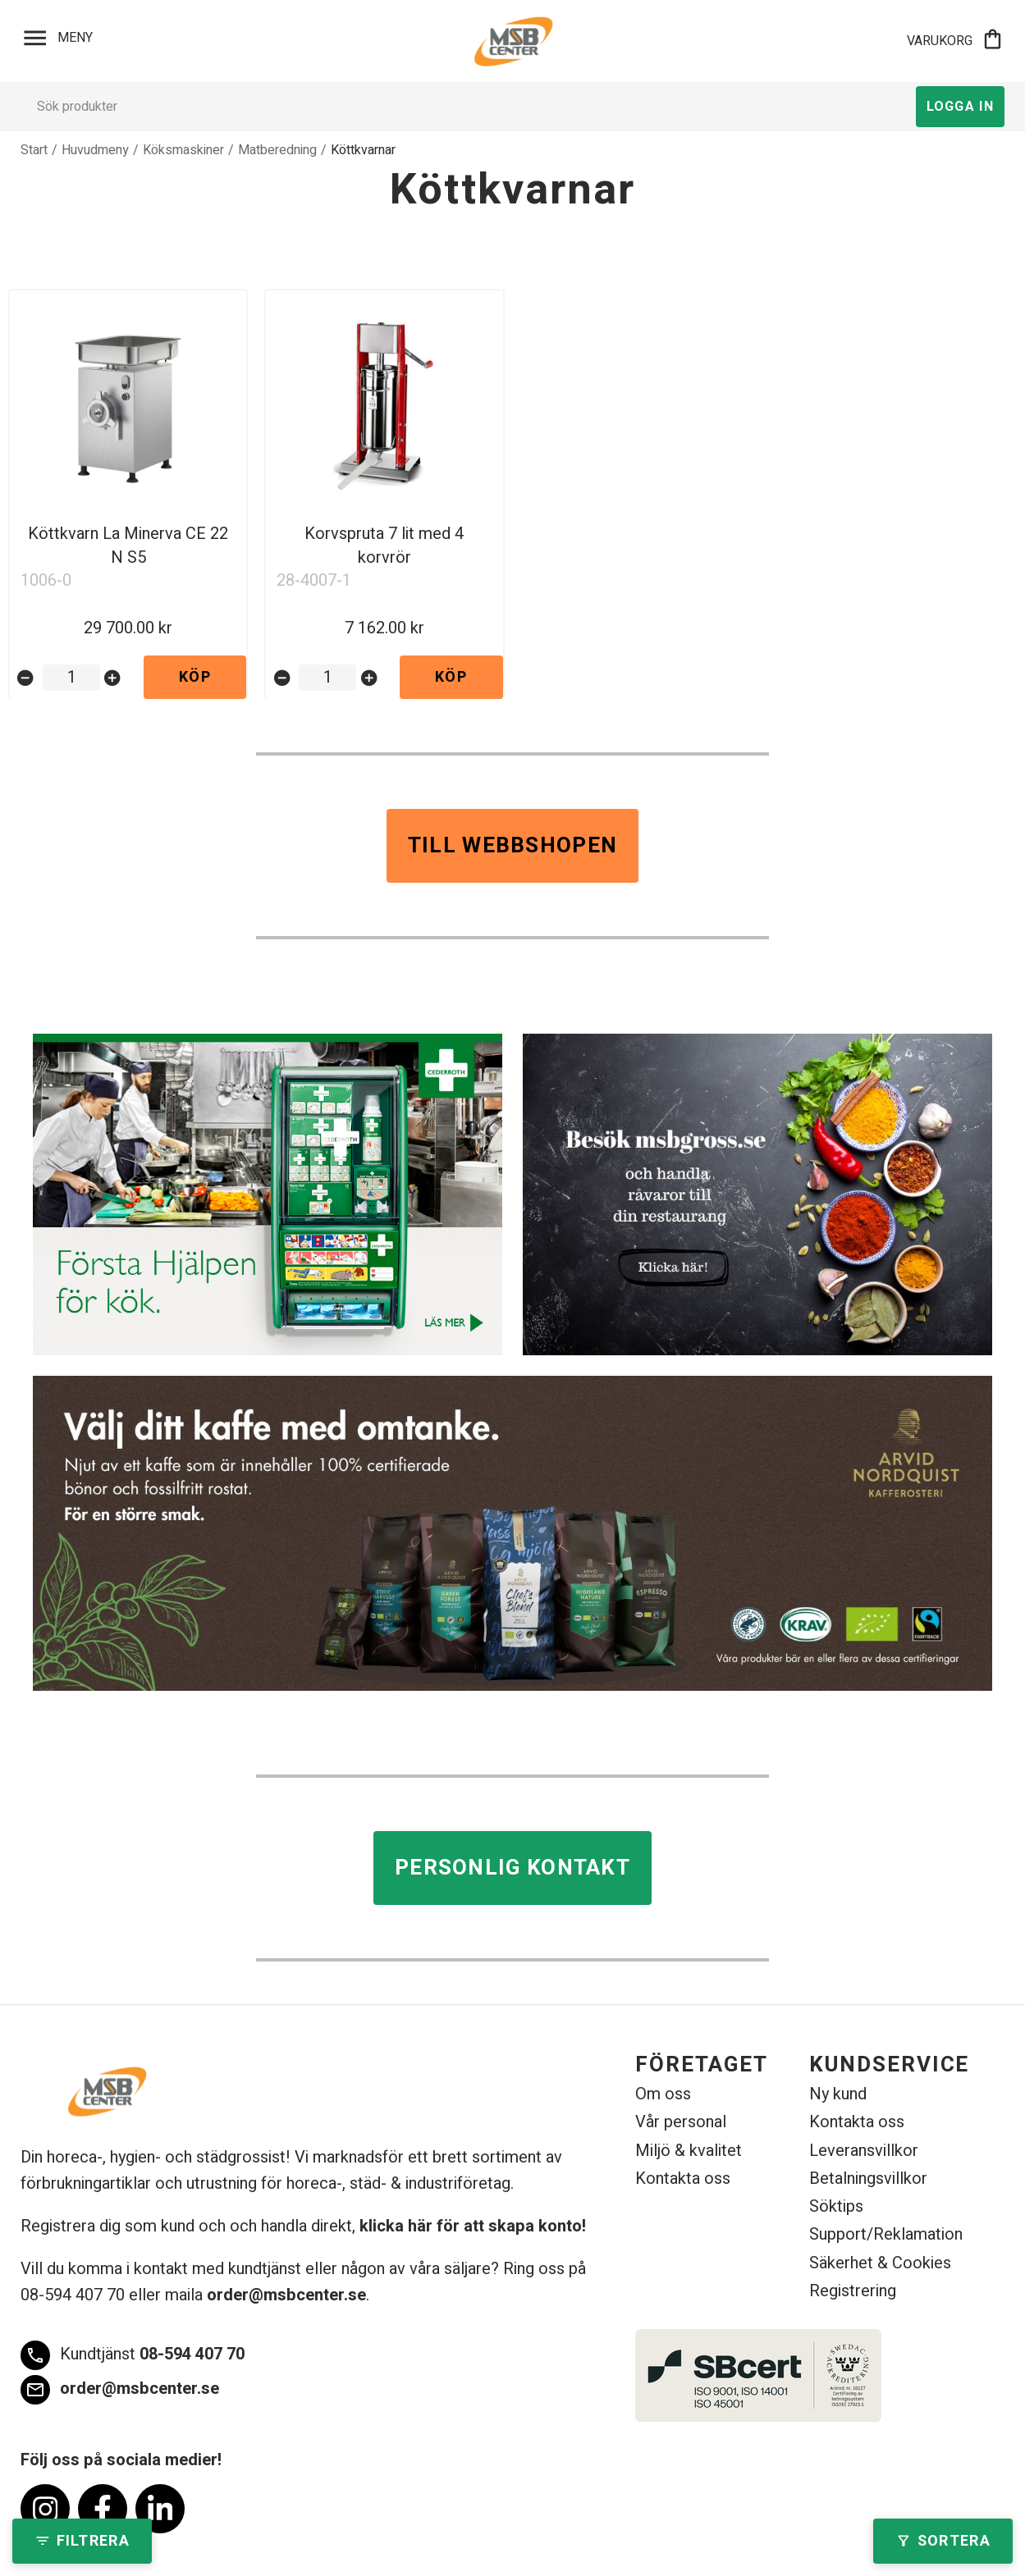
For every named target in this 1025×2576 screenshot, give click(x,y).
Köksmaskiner (183, 150)
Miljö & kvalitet (688, 2151)
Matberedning (277, 150)
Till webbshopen (513, 845)
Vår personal (680, 2122)
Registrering (852, 2291)
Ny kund (838, 2094)
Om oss (663, 2094)
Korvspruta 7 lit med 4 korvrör (384, 545)
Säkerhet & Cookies (880, 2263)
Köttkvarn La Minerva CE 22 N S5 (128, 545)
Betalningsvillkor (868, 2178)
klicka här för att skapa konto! (472, 2226)
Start (34, 150)
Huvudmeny (95, 150)
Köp (195, 677)
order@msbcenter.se (286, 2295)
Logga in (960, 106)
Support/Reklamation (886, 2234)
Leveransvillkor (863, 2151)
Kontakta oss (682, 2178)
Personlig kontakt (512, 1868)
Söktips (836, 2206)
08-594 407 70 (133, 2355)
